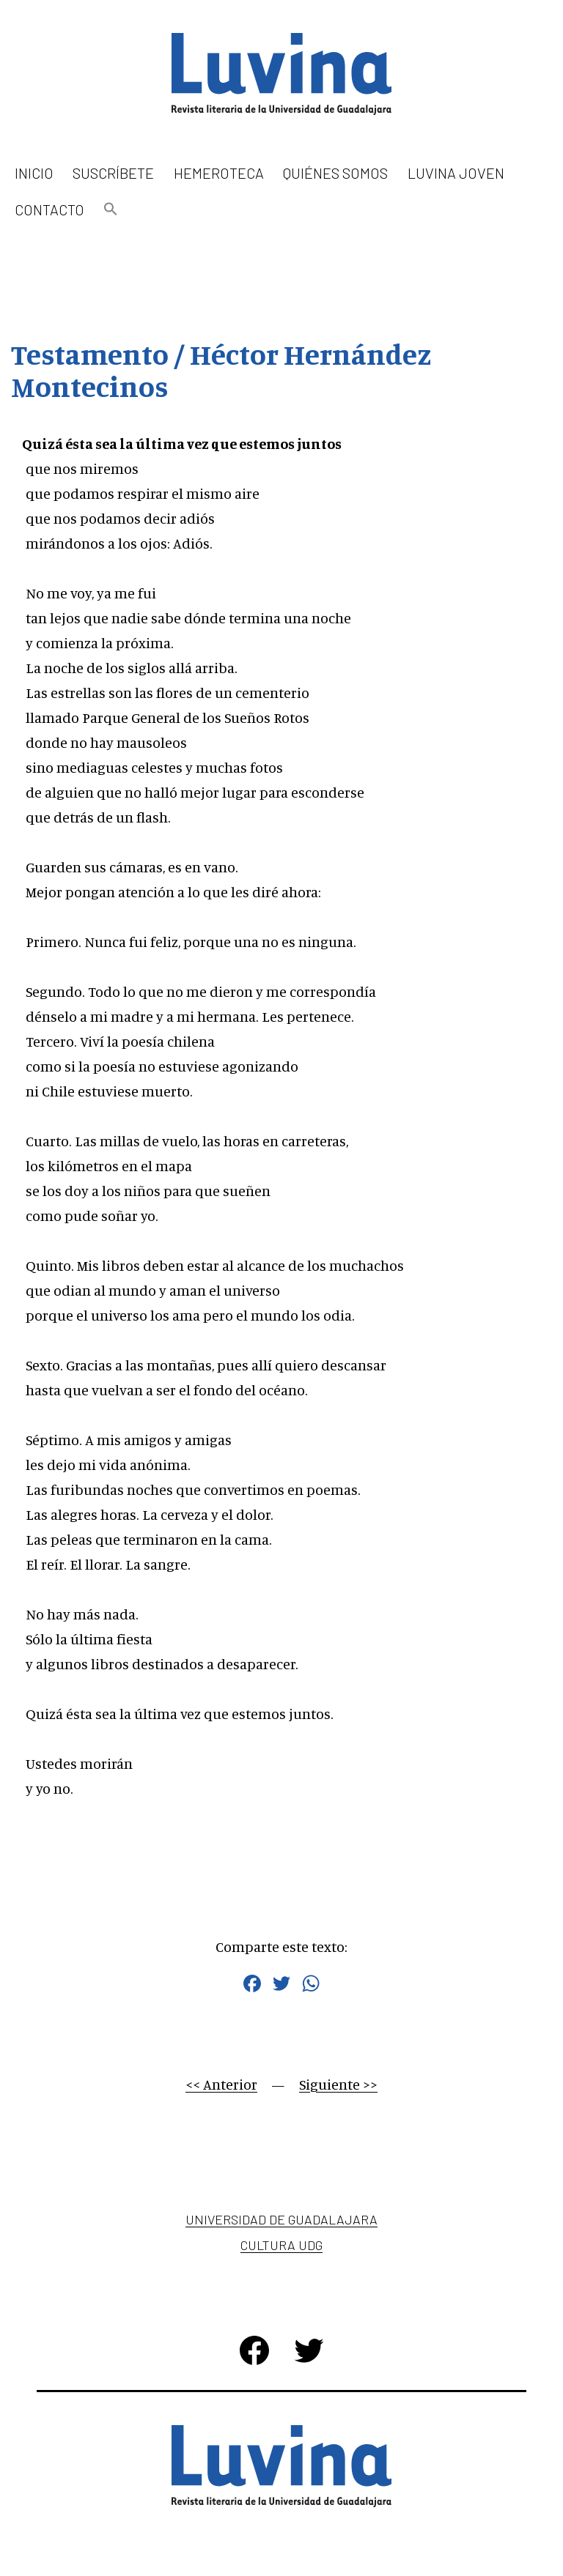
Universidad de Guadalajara (281, 2219)
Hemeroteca (219, 173)
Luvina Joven (456, 173)
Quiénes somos (335, 173)
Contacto (49, 209)
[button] (111, 210)
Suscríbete (113, 173)
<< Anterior (221, 2084)
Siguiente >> (338, 2084)
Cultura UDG (281, 2245)
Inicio (34, 173)
